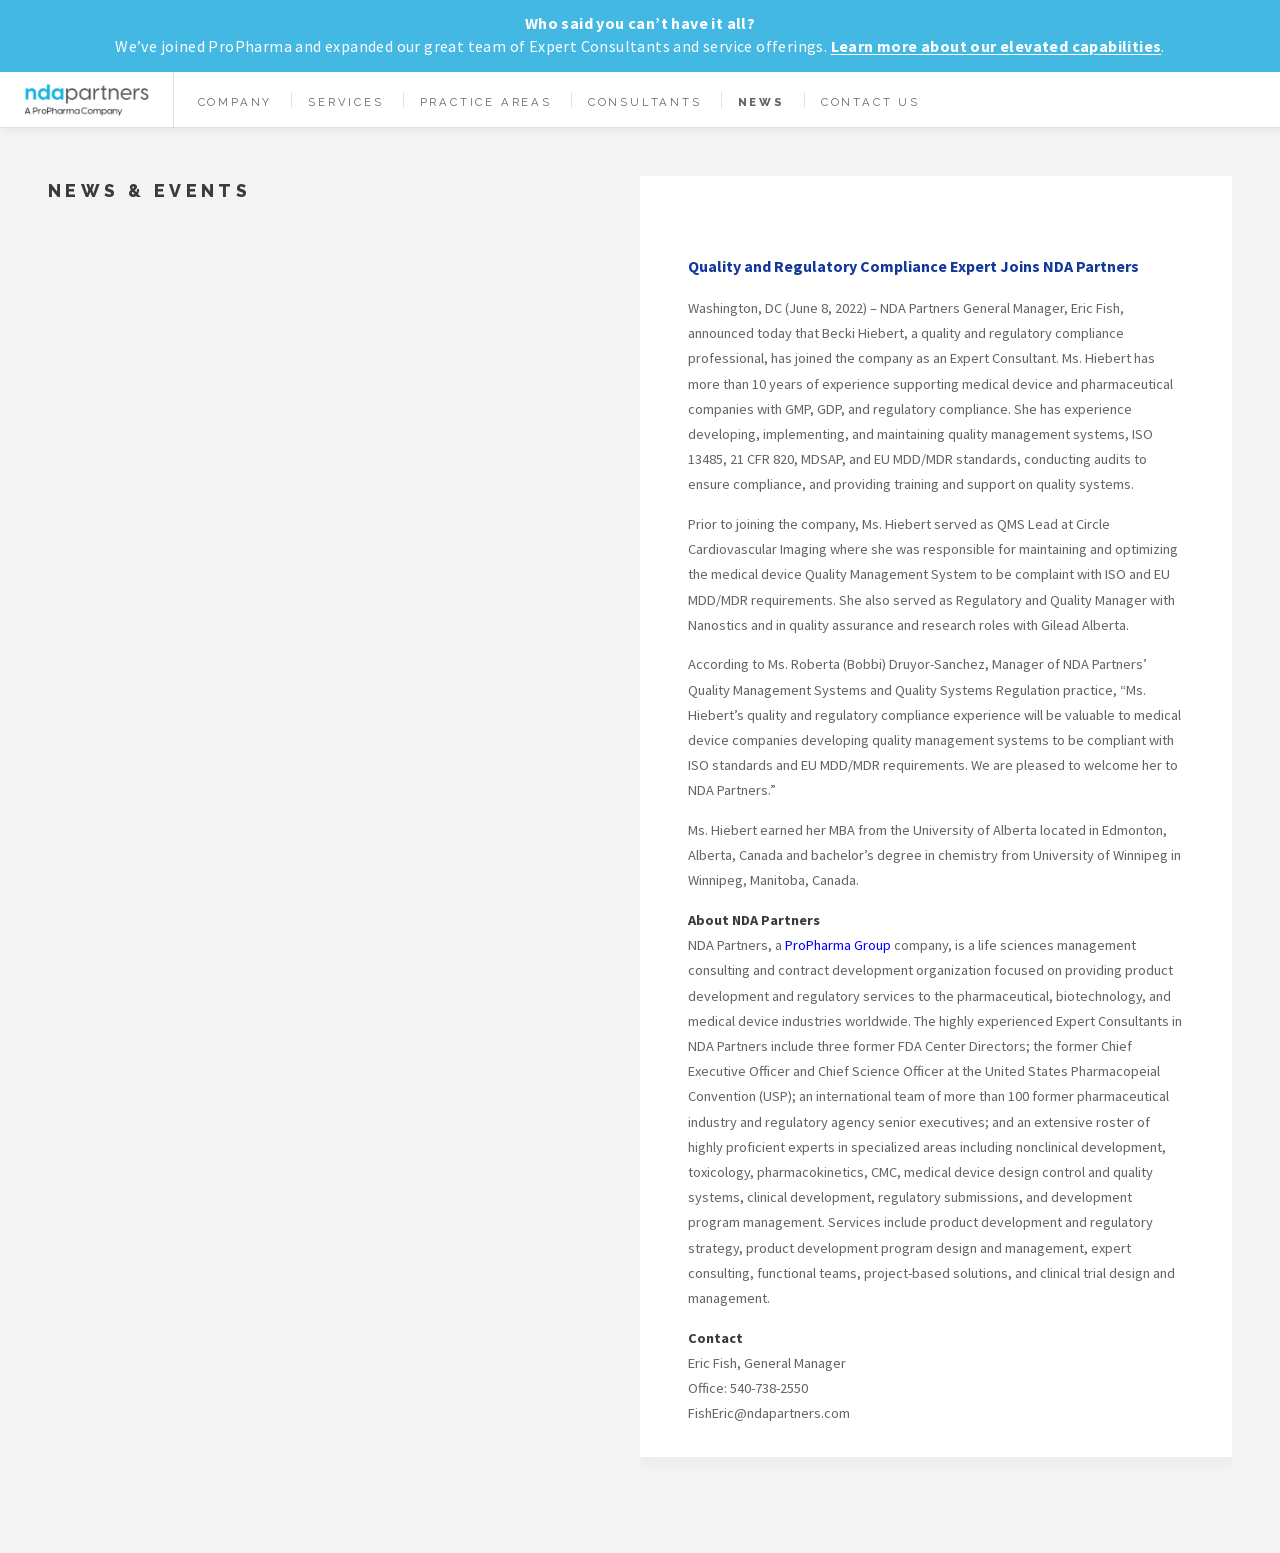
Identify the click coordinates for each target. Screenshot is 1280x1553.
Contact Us (870, 102)
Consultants (645, 102)
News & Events (149, 190)
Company (235, 102)
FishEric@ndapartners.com (769, 1413)
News (761, 102)
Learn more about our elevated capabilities (996, 46)
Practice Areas (486, 102)
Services (345, 102)
